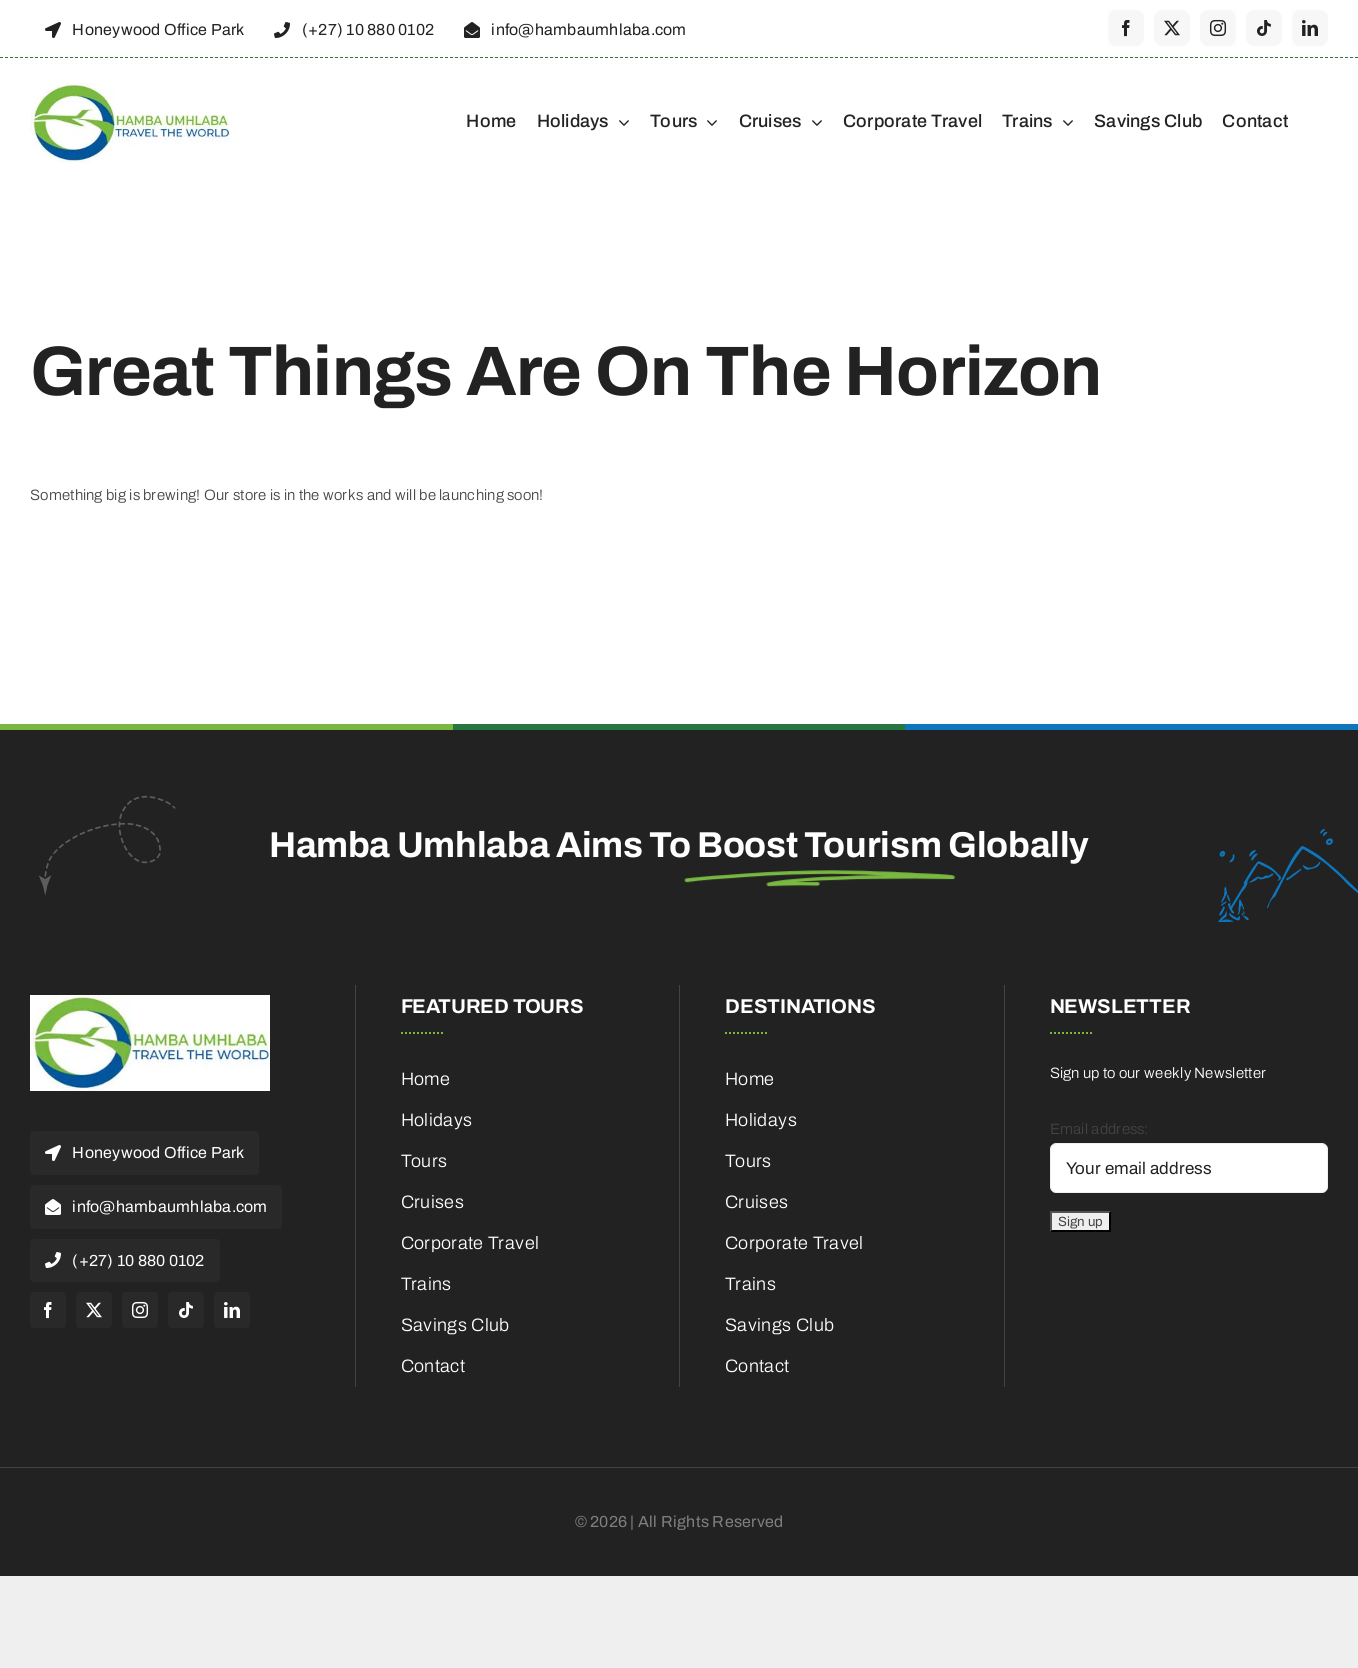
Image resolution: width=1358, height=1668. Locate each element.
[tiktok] (1264, 28)
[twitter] (1172, 28)
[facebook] (1126, 28)
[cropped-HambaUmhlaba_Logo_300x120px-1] (130, 90)
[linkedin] (1310, 28)
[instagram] (1218, 28)
